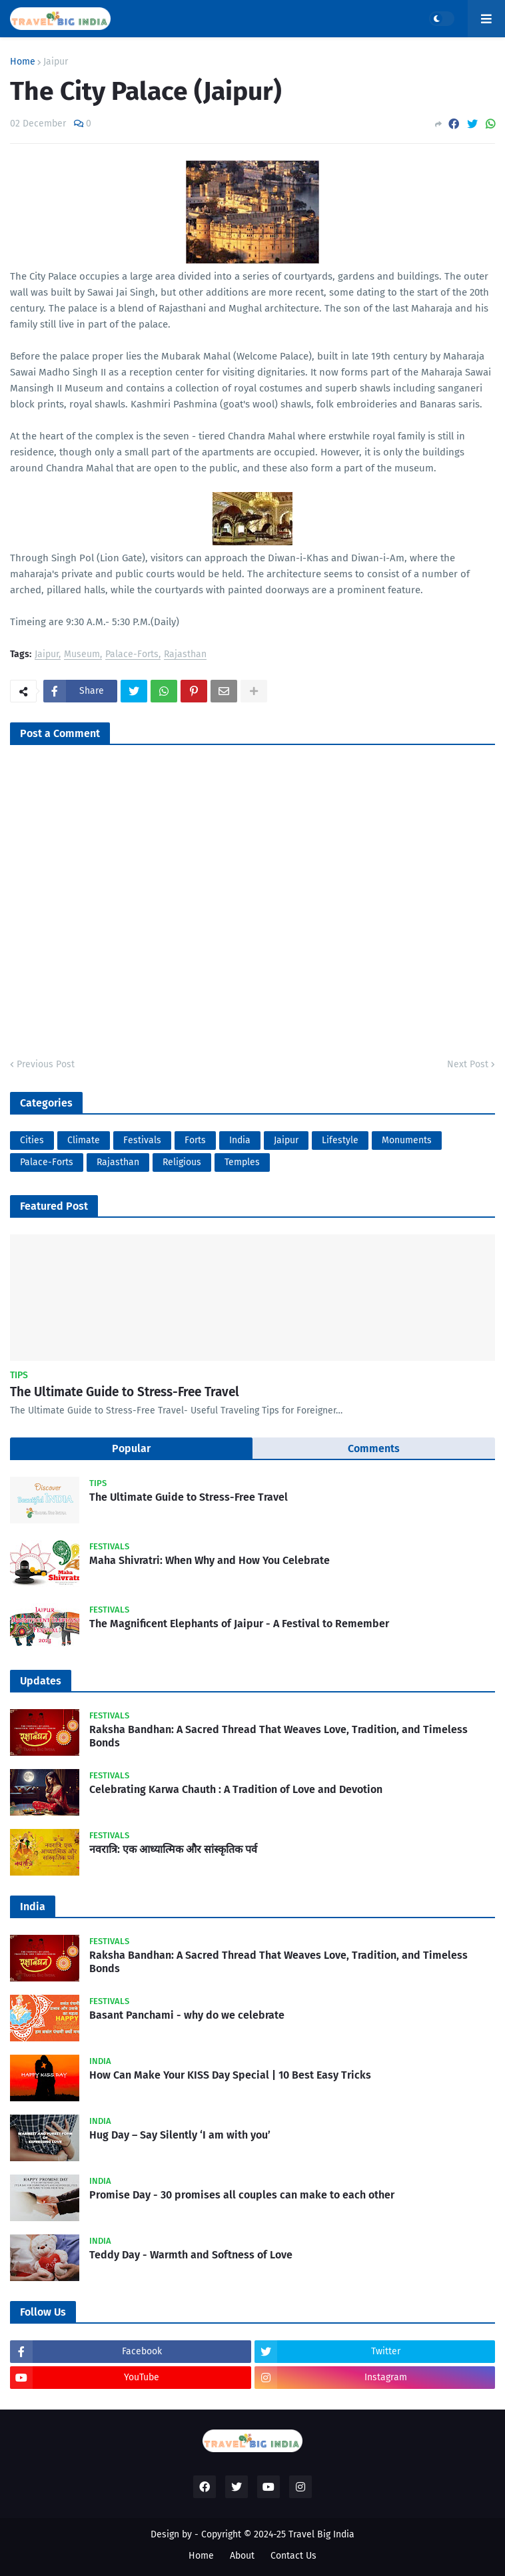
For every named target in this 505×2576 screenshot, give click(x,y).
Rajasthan (185, 655)
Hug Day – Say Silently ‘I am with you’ (179, 2135)
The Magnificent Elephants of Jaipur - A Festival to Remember (239, 1623)
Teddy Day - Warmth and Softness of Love (190, 2254)
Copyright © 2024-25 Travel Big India (277, 2534)
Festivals (142, 1140)
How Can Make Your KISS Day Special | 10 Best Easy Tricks (230, 2075)
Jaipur (55, 62)
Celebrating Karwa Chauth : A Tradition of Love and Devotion (235, 1789)
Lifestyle (340, 1140)
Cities (32, 1140)
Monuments (407, 1140)
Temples (242, 1162)
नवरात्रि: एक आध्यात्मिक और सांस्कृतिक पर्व (173, 1849)
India (240, 1140)
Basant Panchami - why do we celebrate (186, 2015)
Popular (131, 1448)
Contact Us (293, 2555)
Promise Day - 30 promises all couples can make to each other (241, 2195)
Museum (82, 655)
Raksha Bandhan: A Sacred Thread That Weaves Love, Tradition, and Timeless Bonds (278, 1736)
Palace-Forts (132, 655)
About (242, 2555)
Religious (182, 1162)
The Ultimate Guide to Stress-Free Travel (124, 1392)
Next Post (467, 1064)
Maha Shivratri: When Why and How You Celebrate (209, 1560)
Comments (374, 1448)
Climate (83, 1140)
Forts (195, 1140)
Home (22, 62)
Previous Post (46, 1064)
